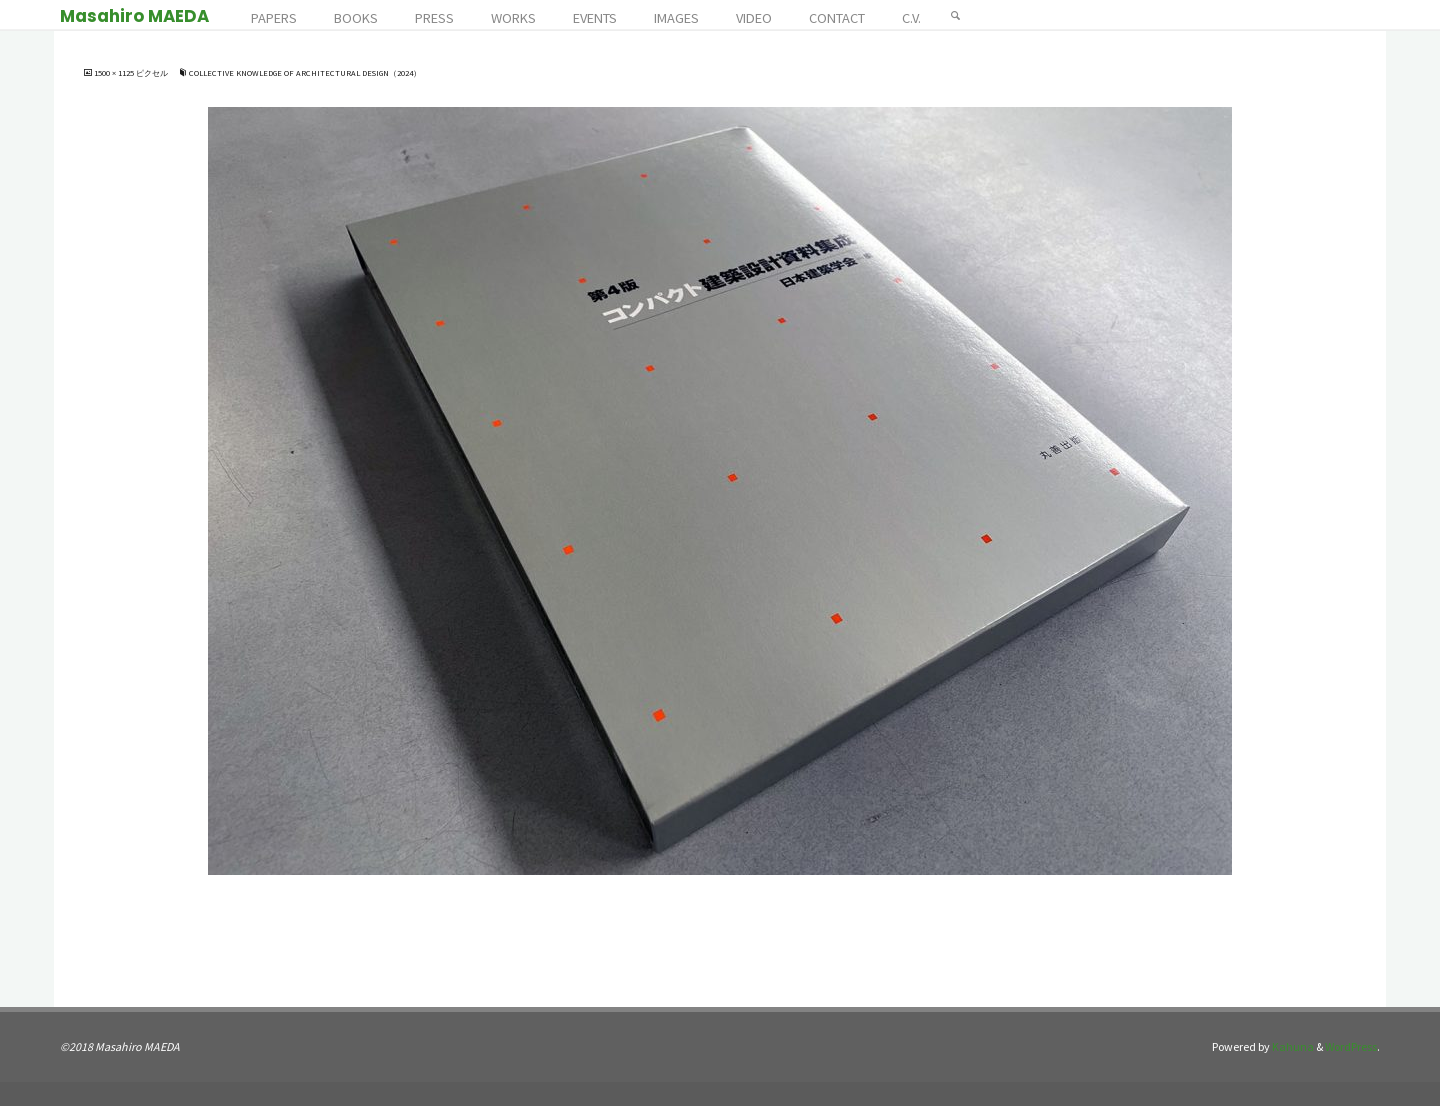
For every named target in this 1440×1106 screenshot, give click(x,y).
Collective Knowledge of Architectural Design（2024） (305, 73)
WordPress (1351, 1046)
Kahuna (1292, 1046)
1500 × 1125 (115, 73)
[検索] (956, 15)
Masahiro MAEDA (134, 16)
